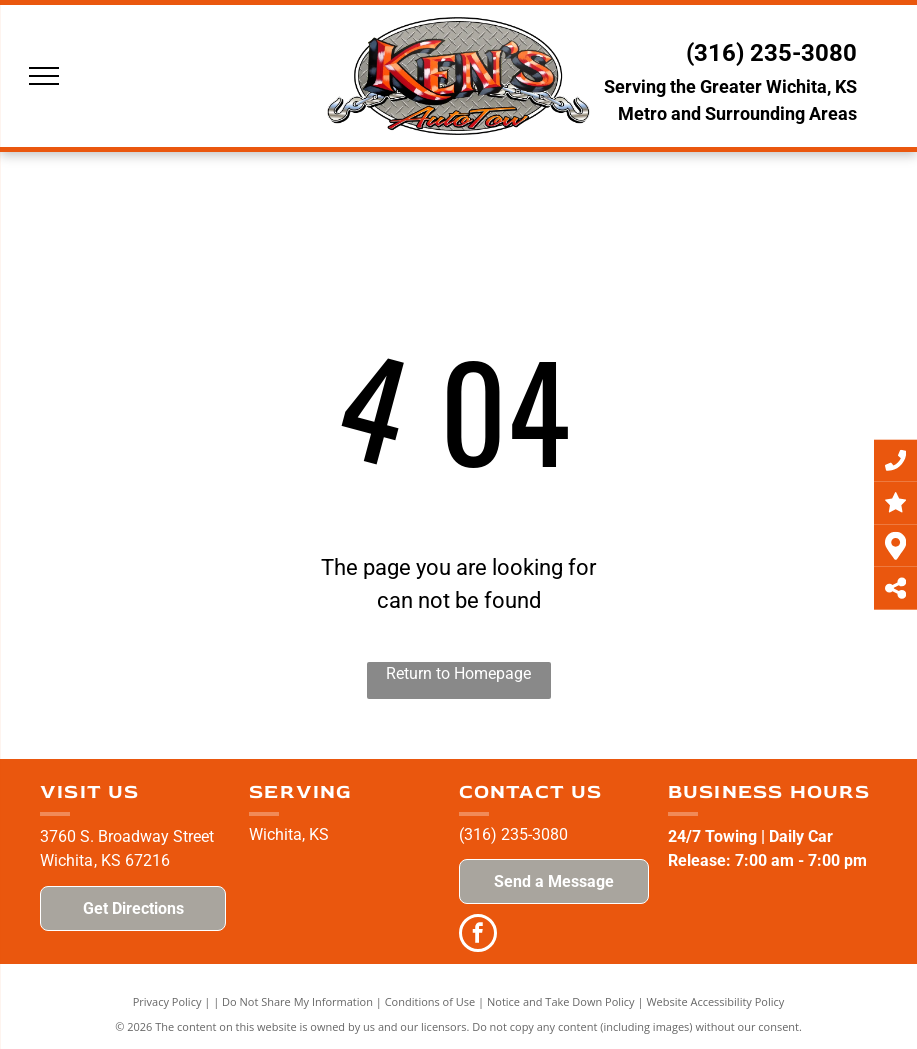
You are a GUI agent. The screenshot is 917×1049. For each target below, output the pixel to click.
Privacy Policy (167, 1001)
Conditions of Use (430, 1001)
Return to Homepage (458, 673)
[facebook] (478, 935)
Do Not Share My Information (297, 1001)
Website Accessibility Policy (715, 1001)
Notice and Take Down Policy (561, 1001)
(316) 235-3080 (771, 53)
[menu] (44, 76)
